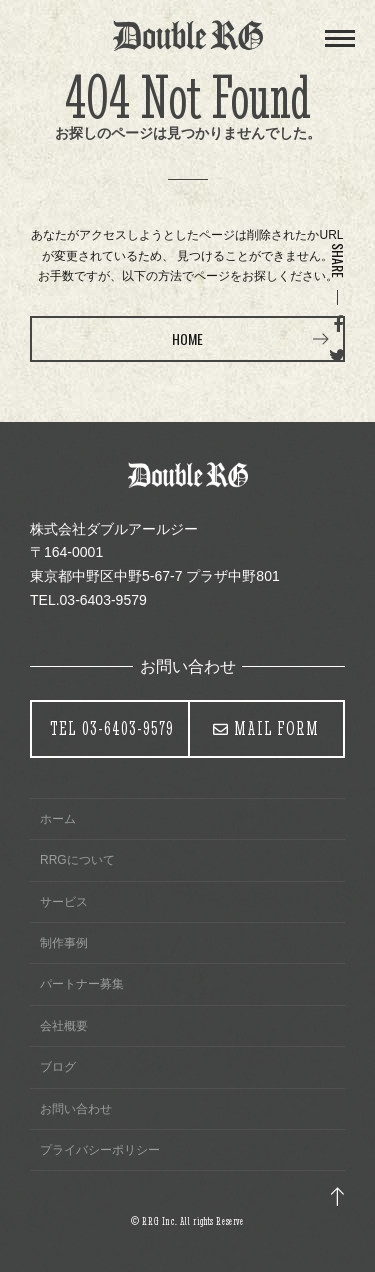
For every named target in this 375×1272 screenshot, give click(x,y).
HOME (187, 338)
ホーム (58, 819)
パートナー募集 (82, 984)
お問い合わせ (76, 1109)
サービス (64, 902)
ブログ (58, 1067)
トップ (338, 1197)
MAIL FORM (276, 728)
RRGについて (77, 860)
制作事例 (64, 943)
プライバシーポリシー (100, 1150)
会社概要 (64, 1026)
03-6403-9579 (112, 728)
